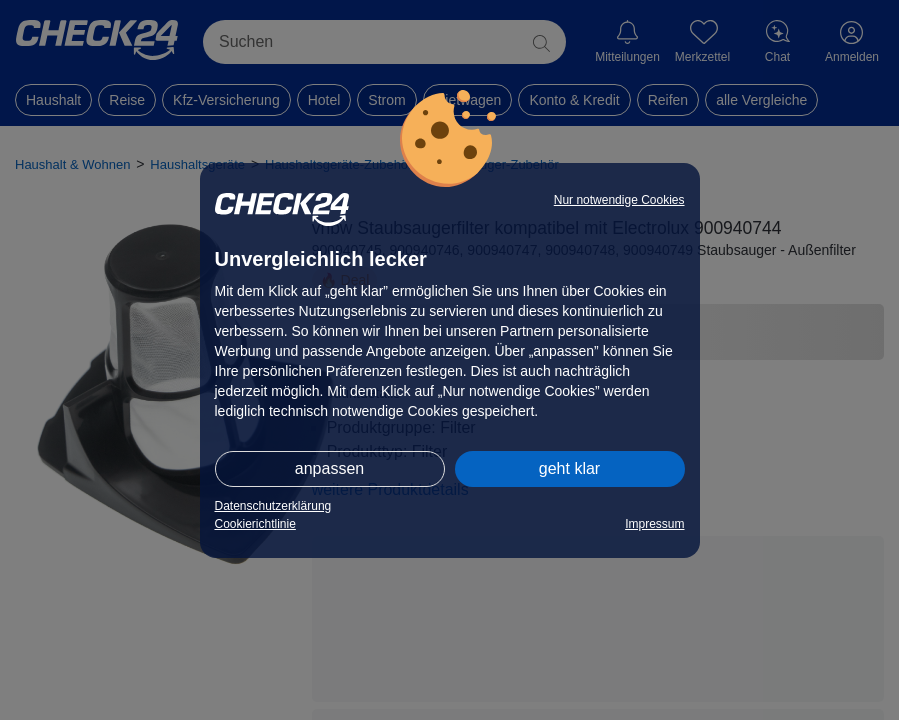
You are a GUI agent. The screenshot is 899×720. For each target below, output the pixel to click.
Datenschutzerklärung (273, 506)
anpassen (329, 468)
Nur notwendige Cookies (619, 200)
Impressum (654, 524)
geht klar (569, 468)
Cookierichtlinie (255, 524)
